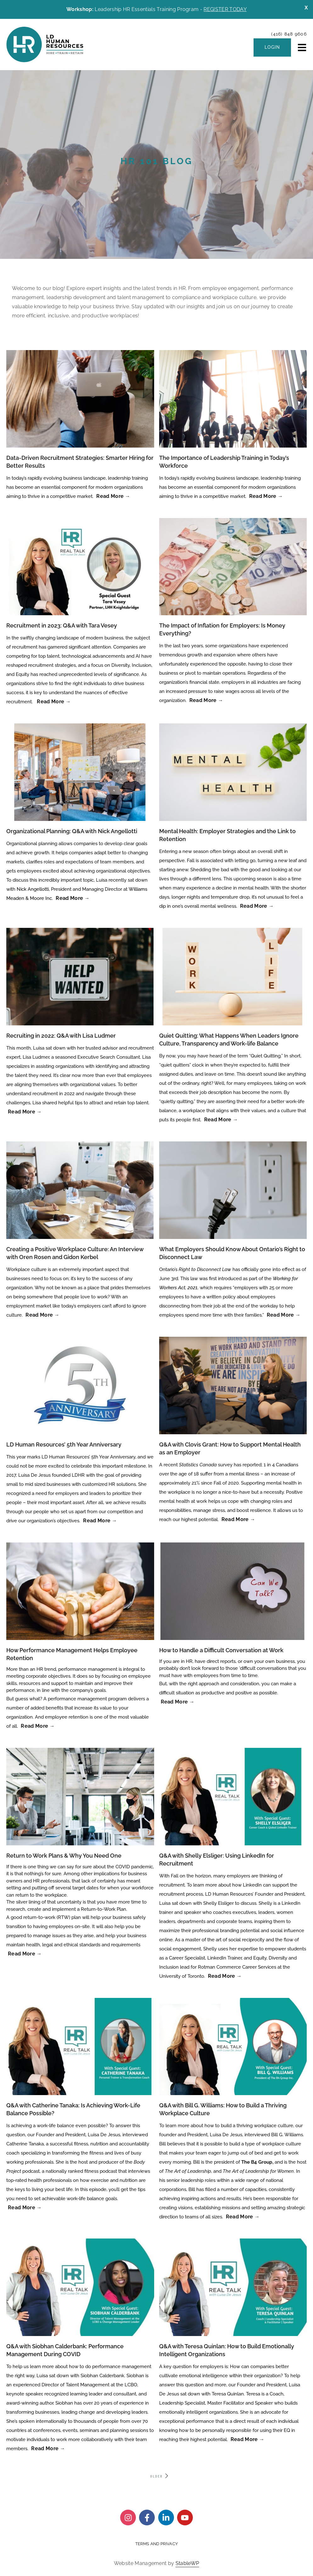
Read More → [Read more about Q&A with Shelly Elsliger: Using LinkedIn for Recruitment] (225, 1976)
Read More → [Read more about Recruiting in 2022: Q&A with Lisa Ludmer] (25, 1112)
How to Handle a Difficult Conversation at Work (221, 1650)
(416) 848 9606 (289, 33)
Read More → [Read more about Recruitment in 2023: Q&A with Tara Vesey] (54, 702)
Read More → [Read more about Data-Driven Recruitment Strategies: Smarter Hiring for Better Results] (113, 496)
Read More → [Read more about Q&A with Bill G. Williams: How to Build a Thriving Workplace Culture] (243, 2217)
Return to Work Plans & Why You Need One (63, 1855)
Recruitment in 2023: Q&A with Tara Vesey (61, 625)
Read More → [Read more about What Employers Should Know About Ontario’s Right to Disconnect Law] (284, 1315)
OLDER (159, 2475)
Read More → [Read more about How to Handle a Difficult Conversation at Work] (178, 1702)
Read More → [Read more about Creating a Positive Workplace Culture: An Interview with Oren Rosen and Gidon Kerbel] (42, 1315)
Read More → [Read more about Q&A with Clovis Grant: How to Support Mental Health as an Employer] (238, 1519)
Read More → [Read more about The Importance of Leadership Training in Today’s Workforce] (266, 496)
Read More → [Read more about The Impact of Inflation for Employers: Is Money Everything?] (206, 700)
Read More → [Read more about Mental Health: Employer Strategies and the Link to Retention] (257, 906)
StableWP (187, 2563)
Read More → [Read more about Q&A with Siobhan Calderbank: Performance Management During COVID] (48, 2448)
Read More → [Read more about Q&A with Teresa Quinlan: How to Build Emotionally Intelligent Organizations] (248, 2439)
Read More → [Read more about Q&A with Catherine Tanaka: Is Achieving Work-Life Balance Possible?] (25, 2208)
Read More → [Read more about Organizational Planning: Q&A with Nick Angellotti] (73, 898)
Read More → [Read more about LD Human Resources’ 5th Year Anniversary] (100, 1521)
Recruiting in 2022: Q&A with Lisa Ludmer (61, 1035)
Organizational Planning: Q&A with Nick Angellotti (71, 831)
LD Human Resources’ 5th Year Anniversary (63, 1444)
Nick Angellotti (33, 889)
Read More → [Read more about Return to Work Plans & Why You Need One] (25, 1954)
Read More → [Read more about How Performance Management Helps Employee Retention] (38, 1726)
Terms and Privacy (156, 2543)
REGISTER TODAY (225, 9)
